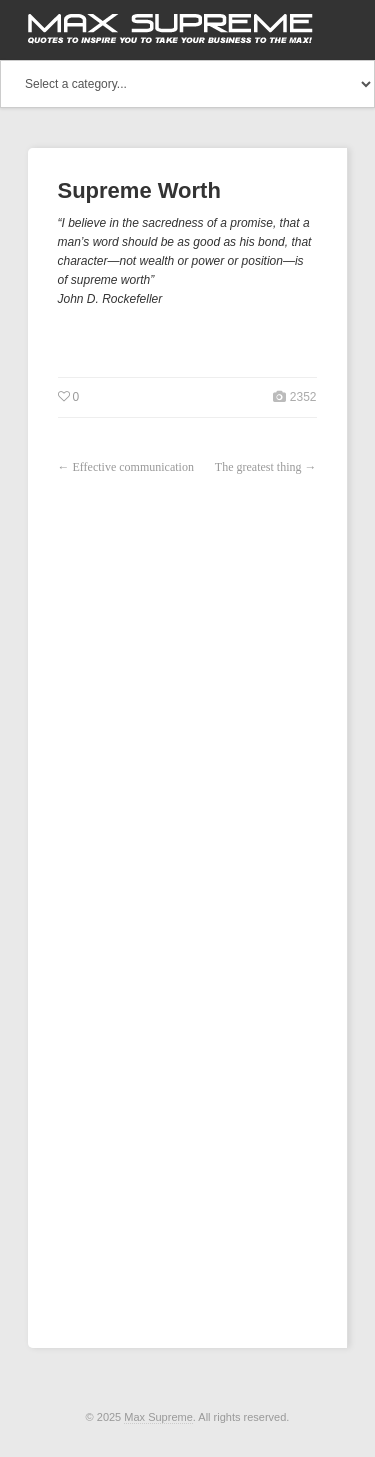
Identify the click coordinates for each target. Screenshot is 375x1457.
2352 (301, 397)
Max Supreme (158, 1417)
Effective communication (133, 467)
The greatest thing (258, 467)
